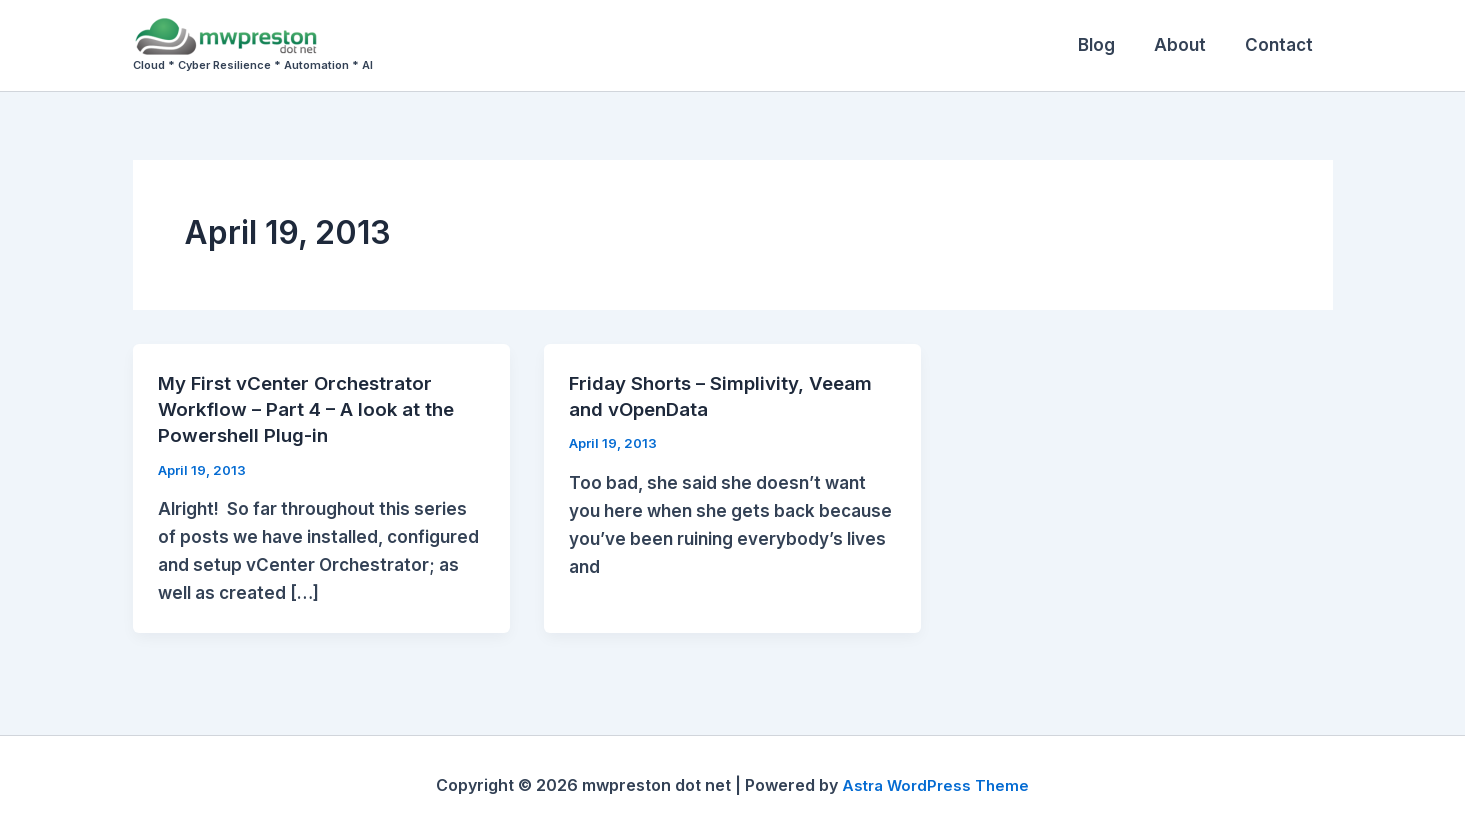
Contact (1282, 45)
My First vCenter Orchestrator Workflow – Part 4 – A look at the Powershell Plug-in (312, 409)
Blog (1109, 45)
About (1188, 45)
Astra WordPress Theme (936, 785)
